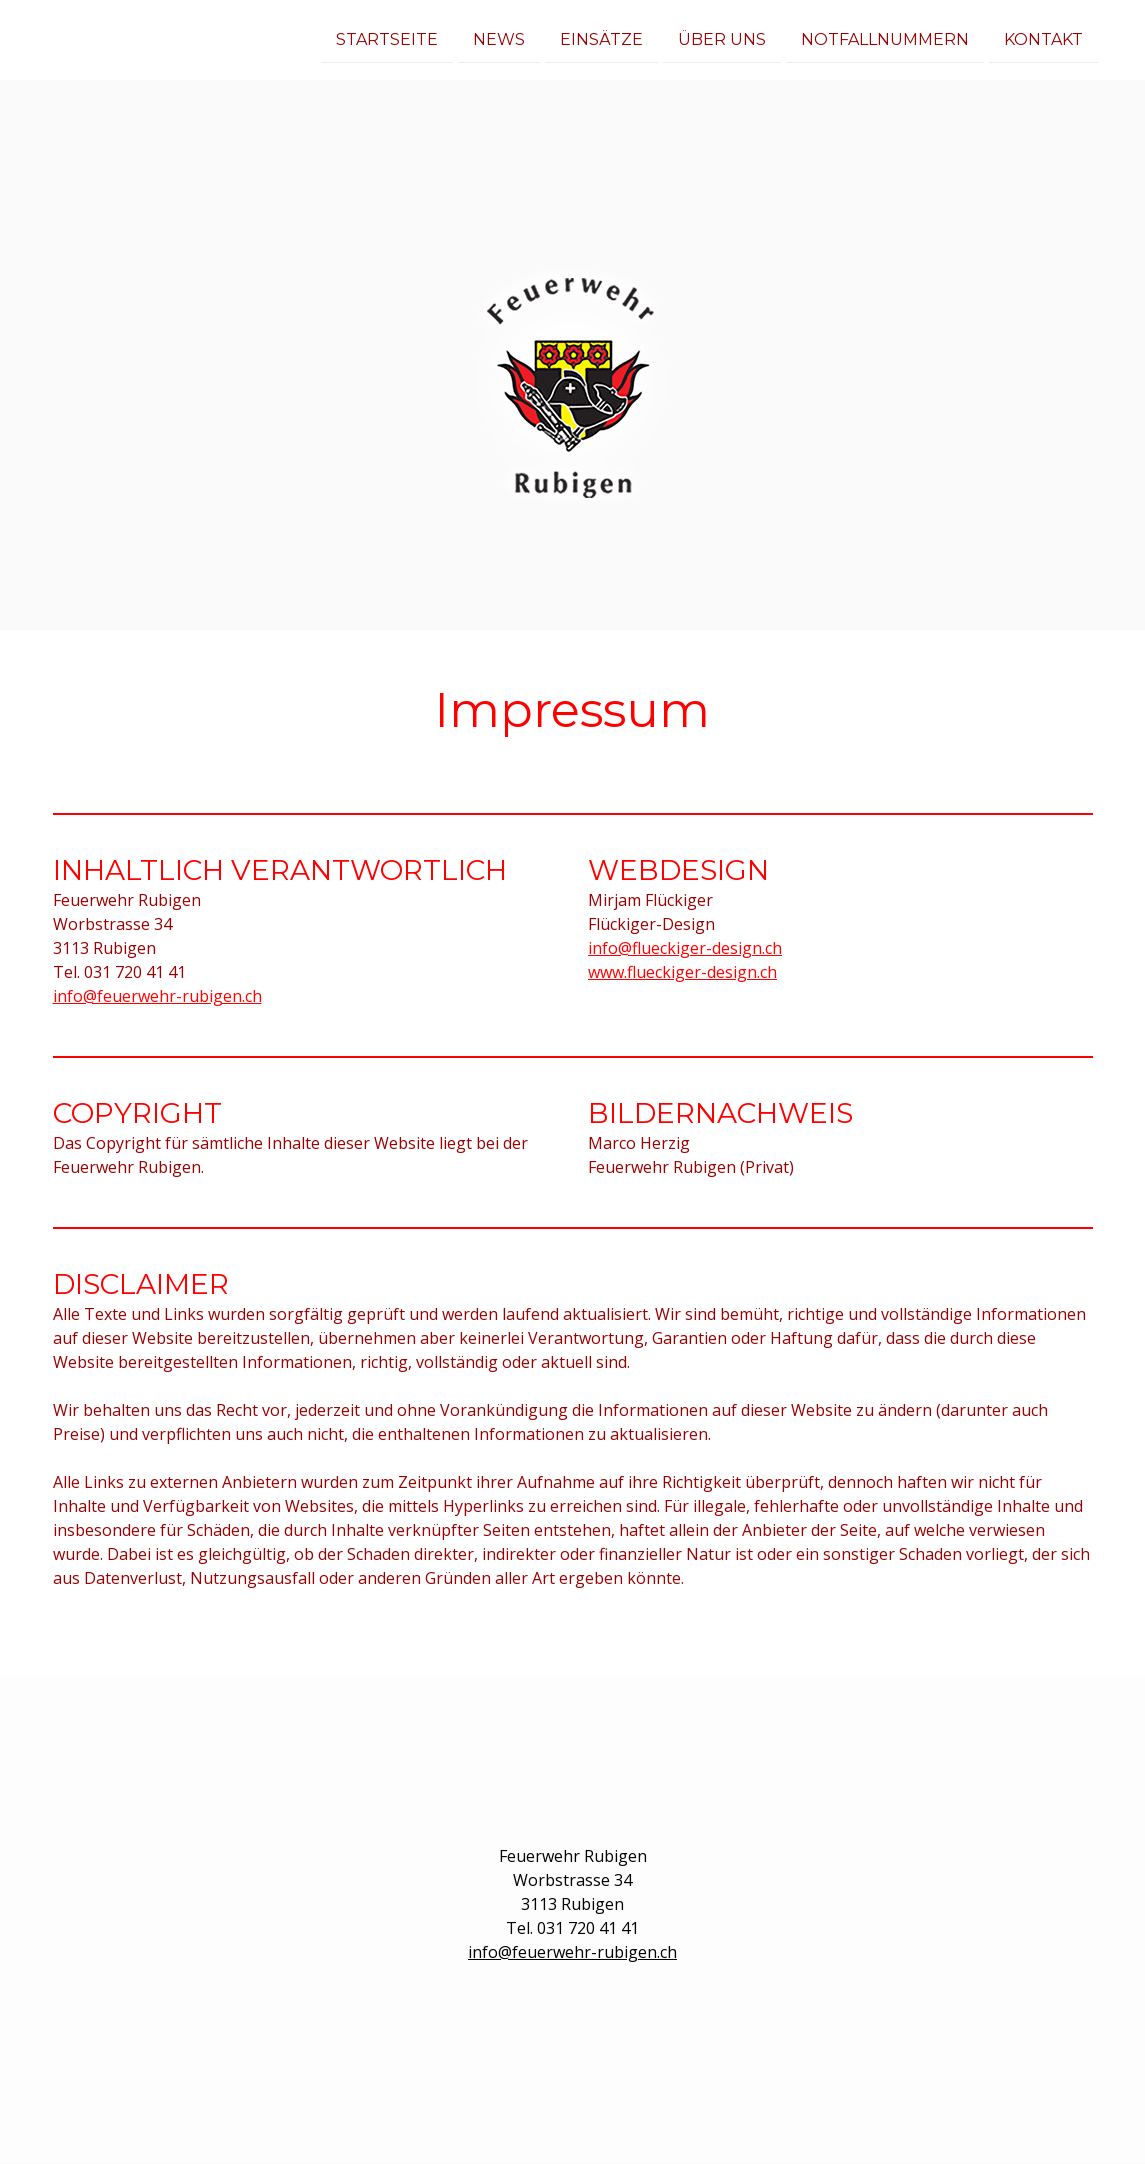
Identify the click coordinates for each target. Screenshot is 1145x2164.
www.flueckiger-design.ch (682, 972)
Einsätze (601, 38)
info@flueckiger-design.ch (685, 948)
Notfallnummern (885, 38)
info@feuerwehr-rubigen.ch (157, 996)
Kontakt (1043, 38)
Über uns (722, 38)
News (499, 38)
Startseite (387, 38)
